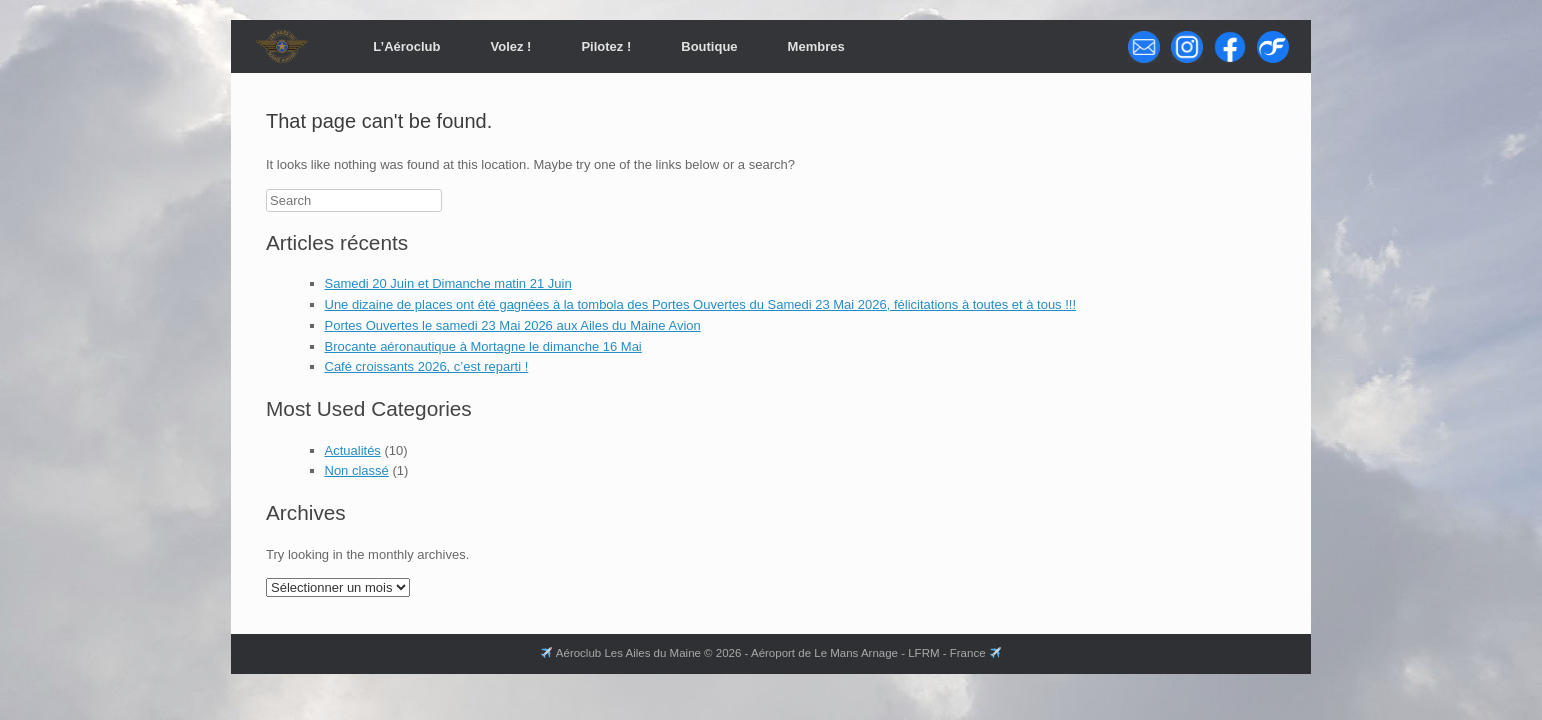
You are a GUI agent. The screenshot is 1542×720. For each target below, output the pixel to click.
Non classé (357, 470)
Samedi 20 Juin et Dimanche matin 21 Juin (448, 283)
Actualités (353, 450)
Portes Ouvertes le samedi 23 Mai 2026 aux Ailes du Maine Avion (513, 325)
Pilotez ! (606, 46)
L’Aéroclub (406, 46)
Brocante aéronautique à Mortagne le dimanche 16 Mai (483, 346)
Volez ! (510, 46)
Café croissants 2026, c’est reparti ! (427, 366)
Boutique (709, 46)
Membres (816, 46)
